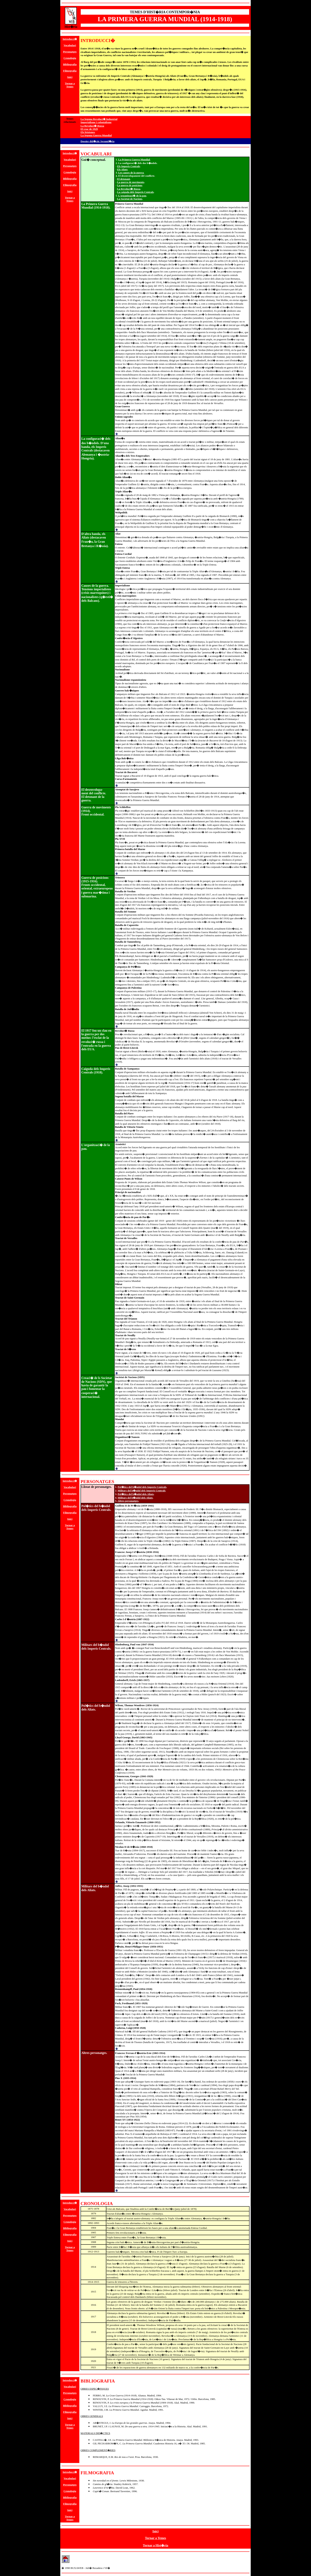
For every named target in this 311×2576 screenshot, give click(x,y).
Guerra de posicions (94, 877)
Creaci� (87, 1378)
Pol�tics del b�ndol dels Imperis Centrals (142, 1486)
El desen (87, 789)
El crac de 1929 (89, 128)
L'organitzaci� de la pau (132, 195)
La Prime (87, 204)
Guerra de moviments (96, 807)
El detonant (123, 178)
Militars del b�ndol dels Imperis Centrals (141, 1490)
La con (86, 438)
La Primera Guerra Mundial (134, 159)
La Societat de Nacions (129, 198)
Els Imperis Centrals (128, 166)
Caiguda (87, 1068)
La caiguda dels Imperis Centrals (135, 192)
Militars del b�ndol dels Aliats (135, 1497)
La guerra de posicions (129, 185)
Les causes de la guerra (131, 172)
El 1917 (86, 1030)
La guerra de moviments (130, 182)
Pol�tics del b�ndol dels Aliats (136, 1494)
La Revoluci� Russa (92, 125)
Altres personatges (128, 1500)
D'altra (86, 534)
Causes (86, 585)
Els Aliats (122, 169)
